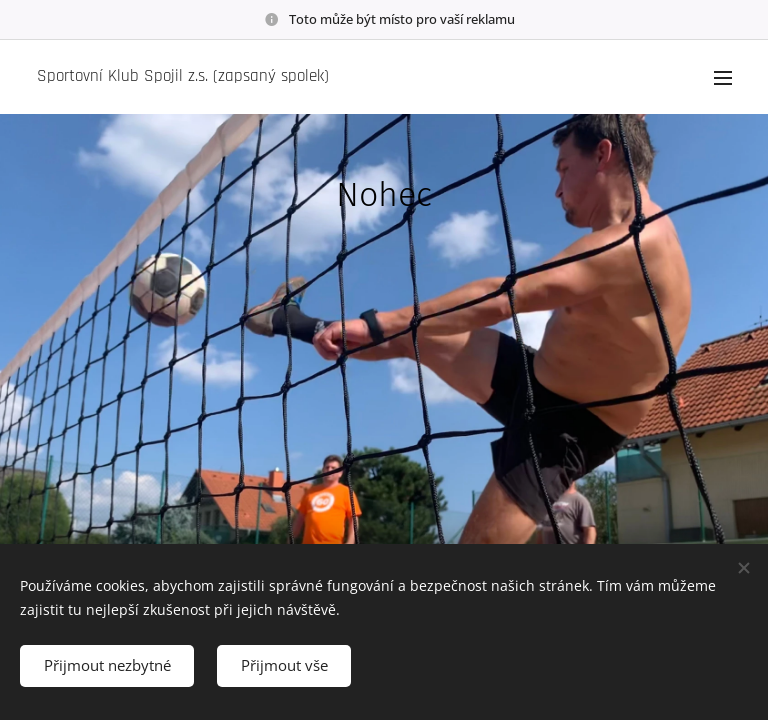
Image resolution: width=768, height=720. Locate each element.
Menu (723, 78)
